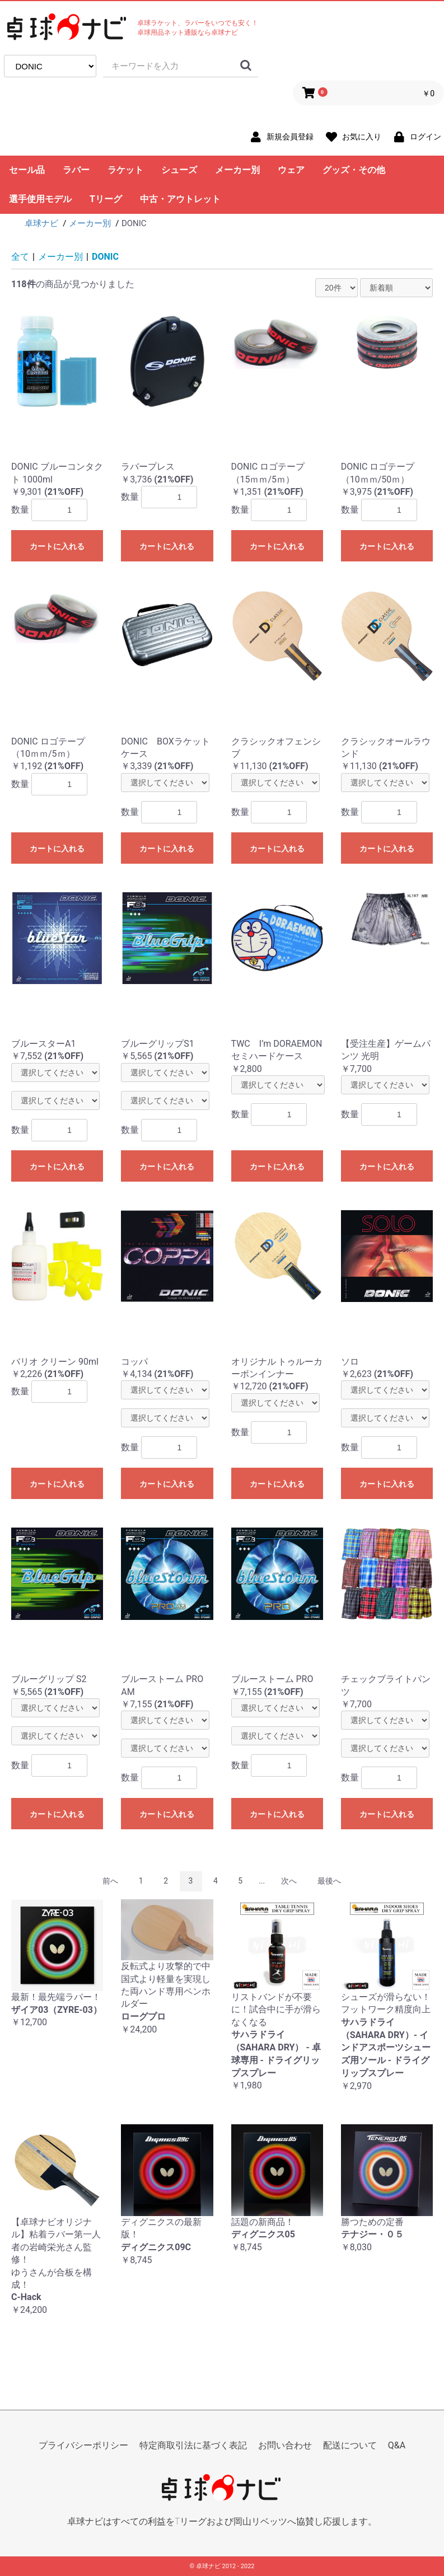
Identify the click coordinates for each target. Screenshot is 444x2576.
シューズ (179, 170)
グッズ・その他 (354, 170)
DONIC (105, 256)
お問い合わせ (285, 2445)
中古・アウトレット (180, 199)
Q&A (396, 2445)
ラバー (76, 170)
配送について (350, 2445)
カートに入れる (57, 546)
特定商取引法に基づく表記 (193, 2445)
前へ (110, 1880)
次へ (289, 1880)
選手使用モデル (40, 199)
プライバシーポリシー (83, 2445)
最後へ (329, 1880)
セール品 (27, 170)
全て (20, 256)
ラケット (125, 170)
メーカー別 (237, 170)
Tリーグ (106, 199)
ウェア (291, 170)
